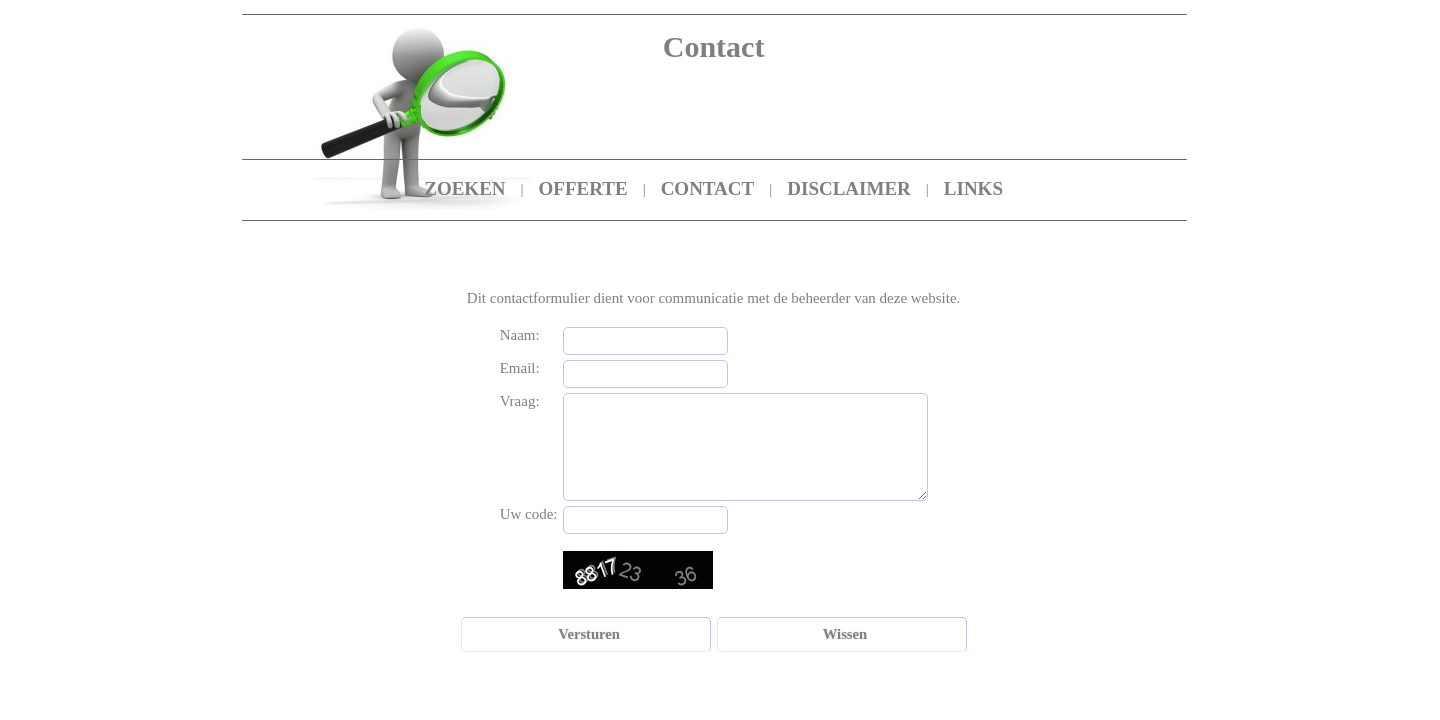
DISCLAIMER (849, 188)
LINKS (973, 188)
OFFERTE (583, 188)
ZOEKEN (464, 188)
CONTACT (708, 188)
